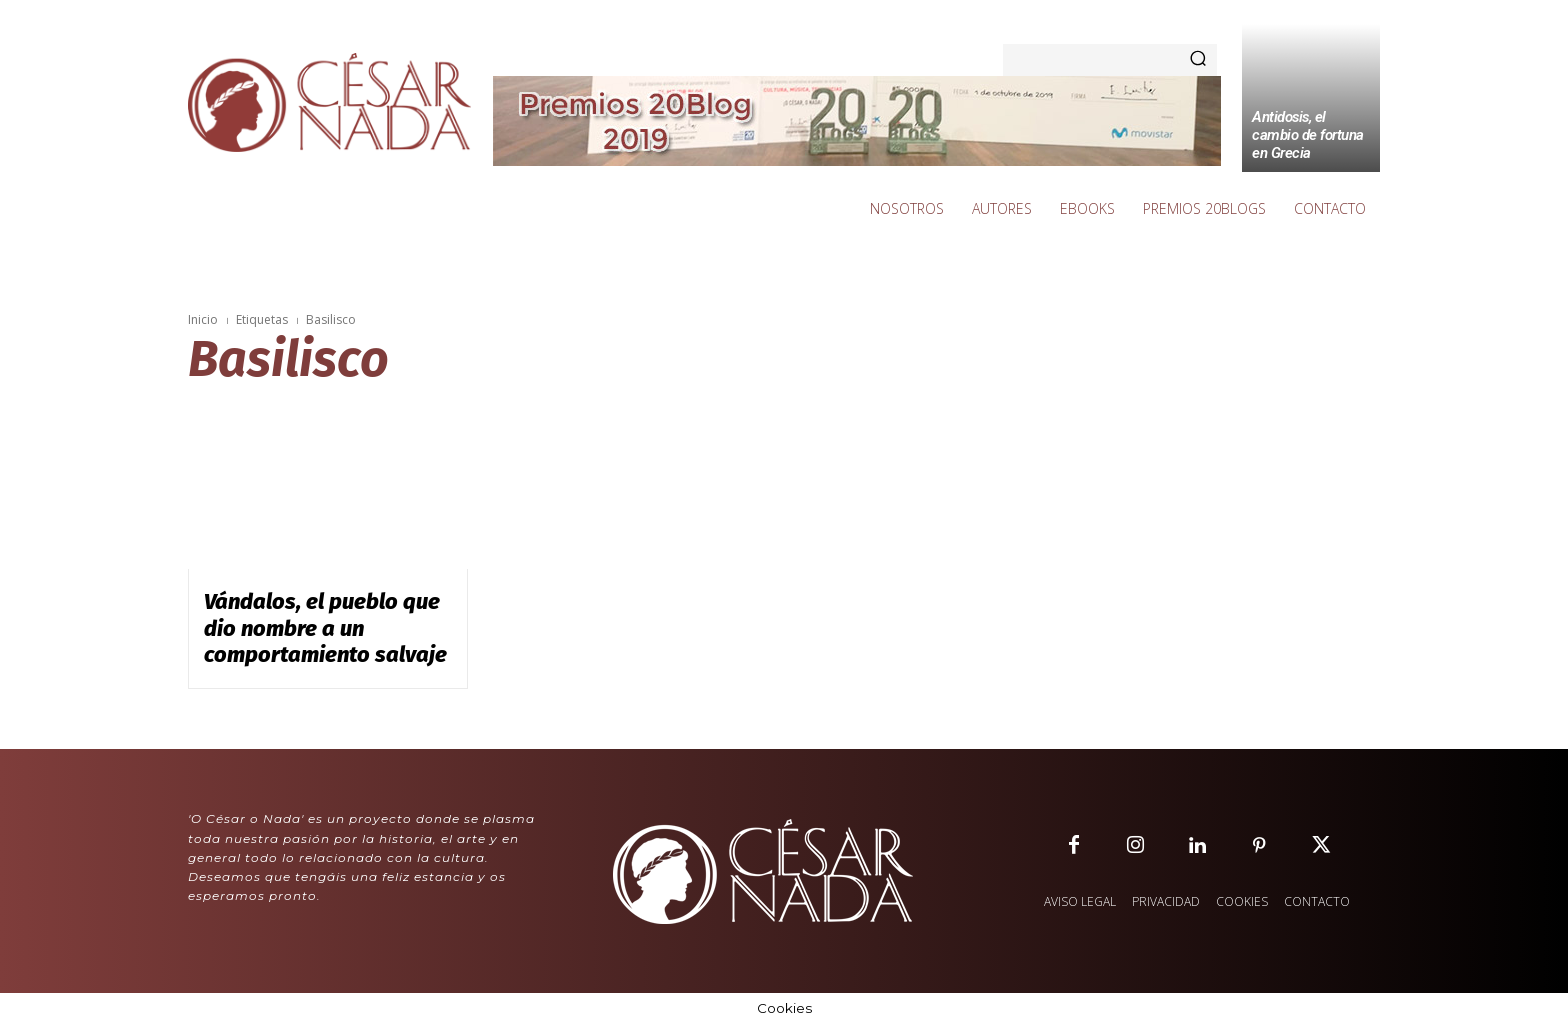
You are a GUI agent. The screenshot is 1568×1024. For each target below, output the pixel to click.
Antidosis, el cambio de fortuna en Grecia (1308, 135)
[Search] (1198, 60)
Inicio (203, 319)
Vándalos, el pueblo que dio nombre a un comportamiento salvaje (325, 628)
